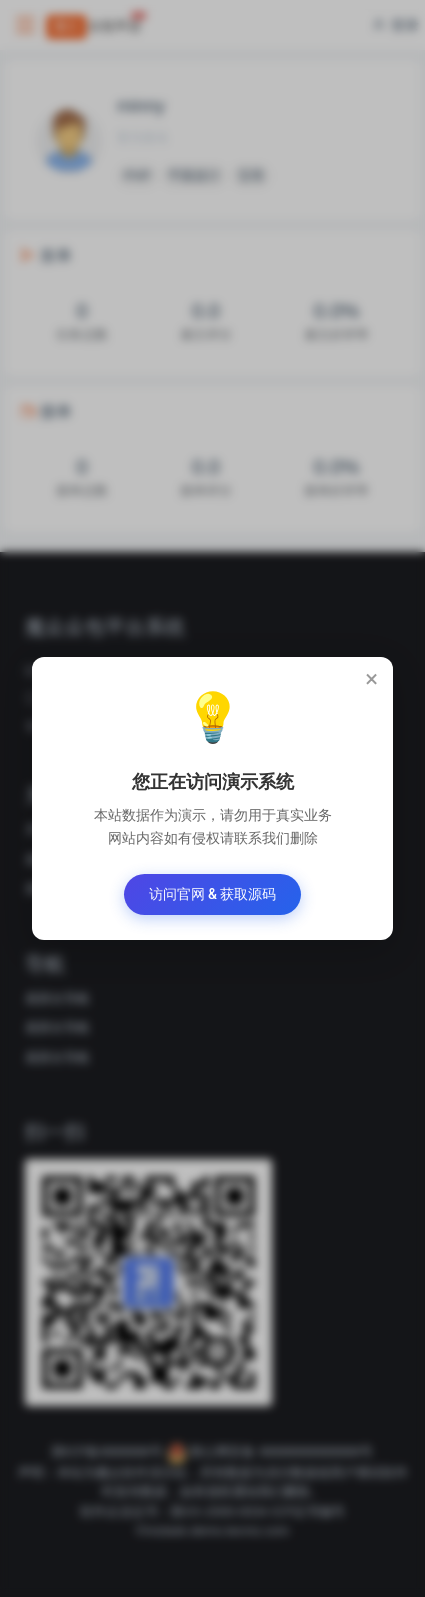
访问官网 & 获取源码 (213, 894)
